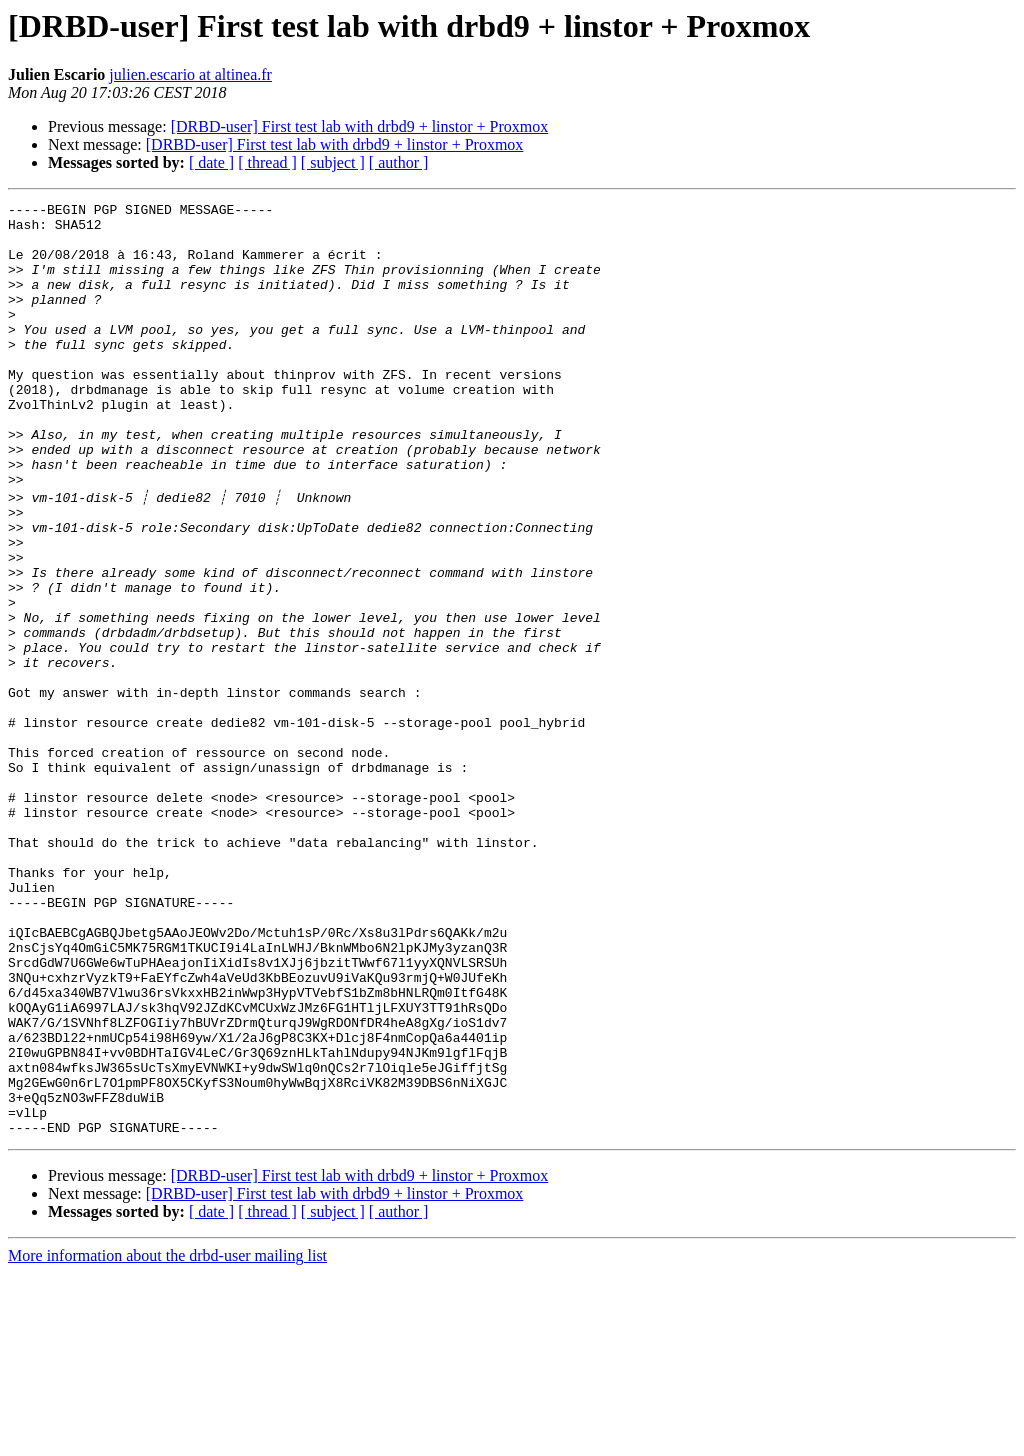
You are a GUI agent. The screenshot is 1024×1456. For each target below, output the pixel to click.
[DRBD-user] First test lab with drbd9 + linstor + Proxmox (360, 126)
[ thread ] (267, 162)
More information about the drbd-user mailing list (167, 1438)
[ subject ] (333, 162)
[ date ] (211, 162)
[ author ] (399, 162)
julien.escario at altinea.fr (190, 74)
